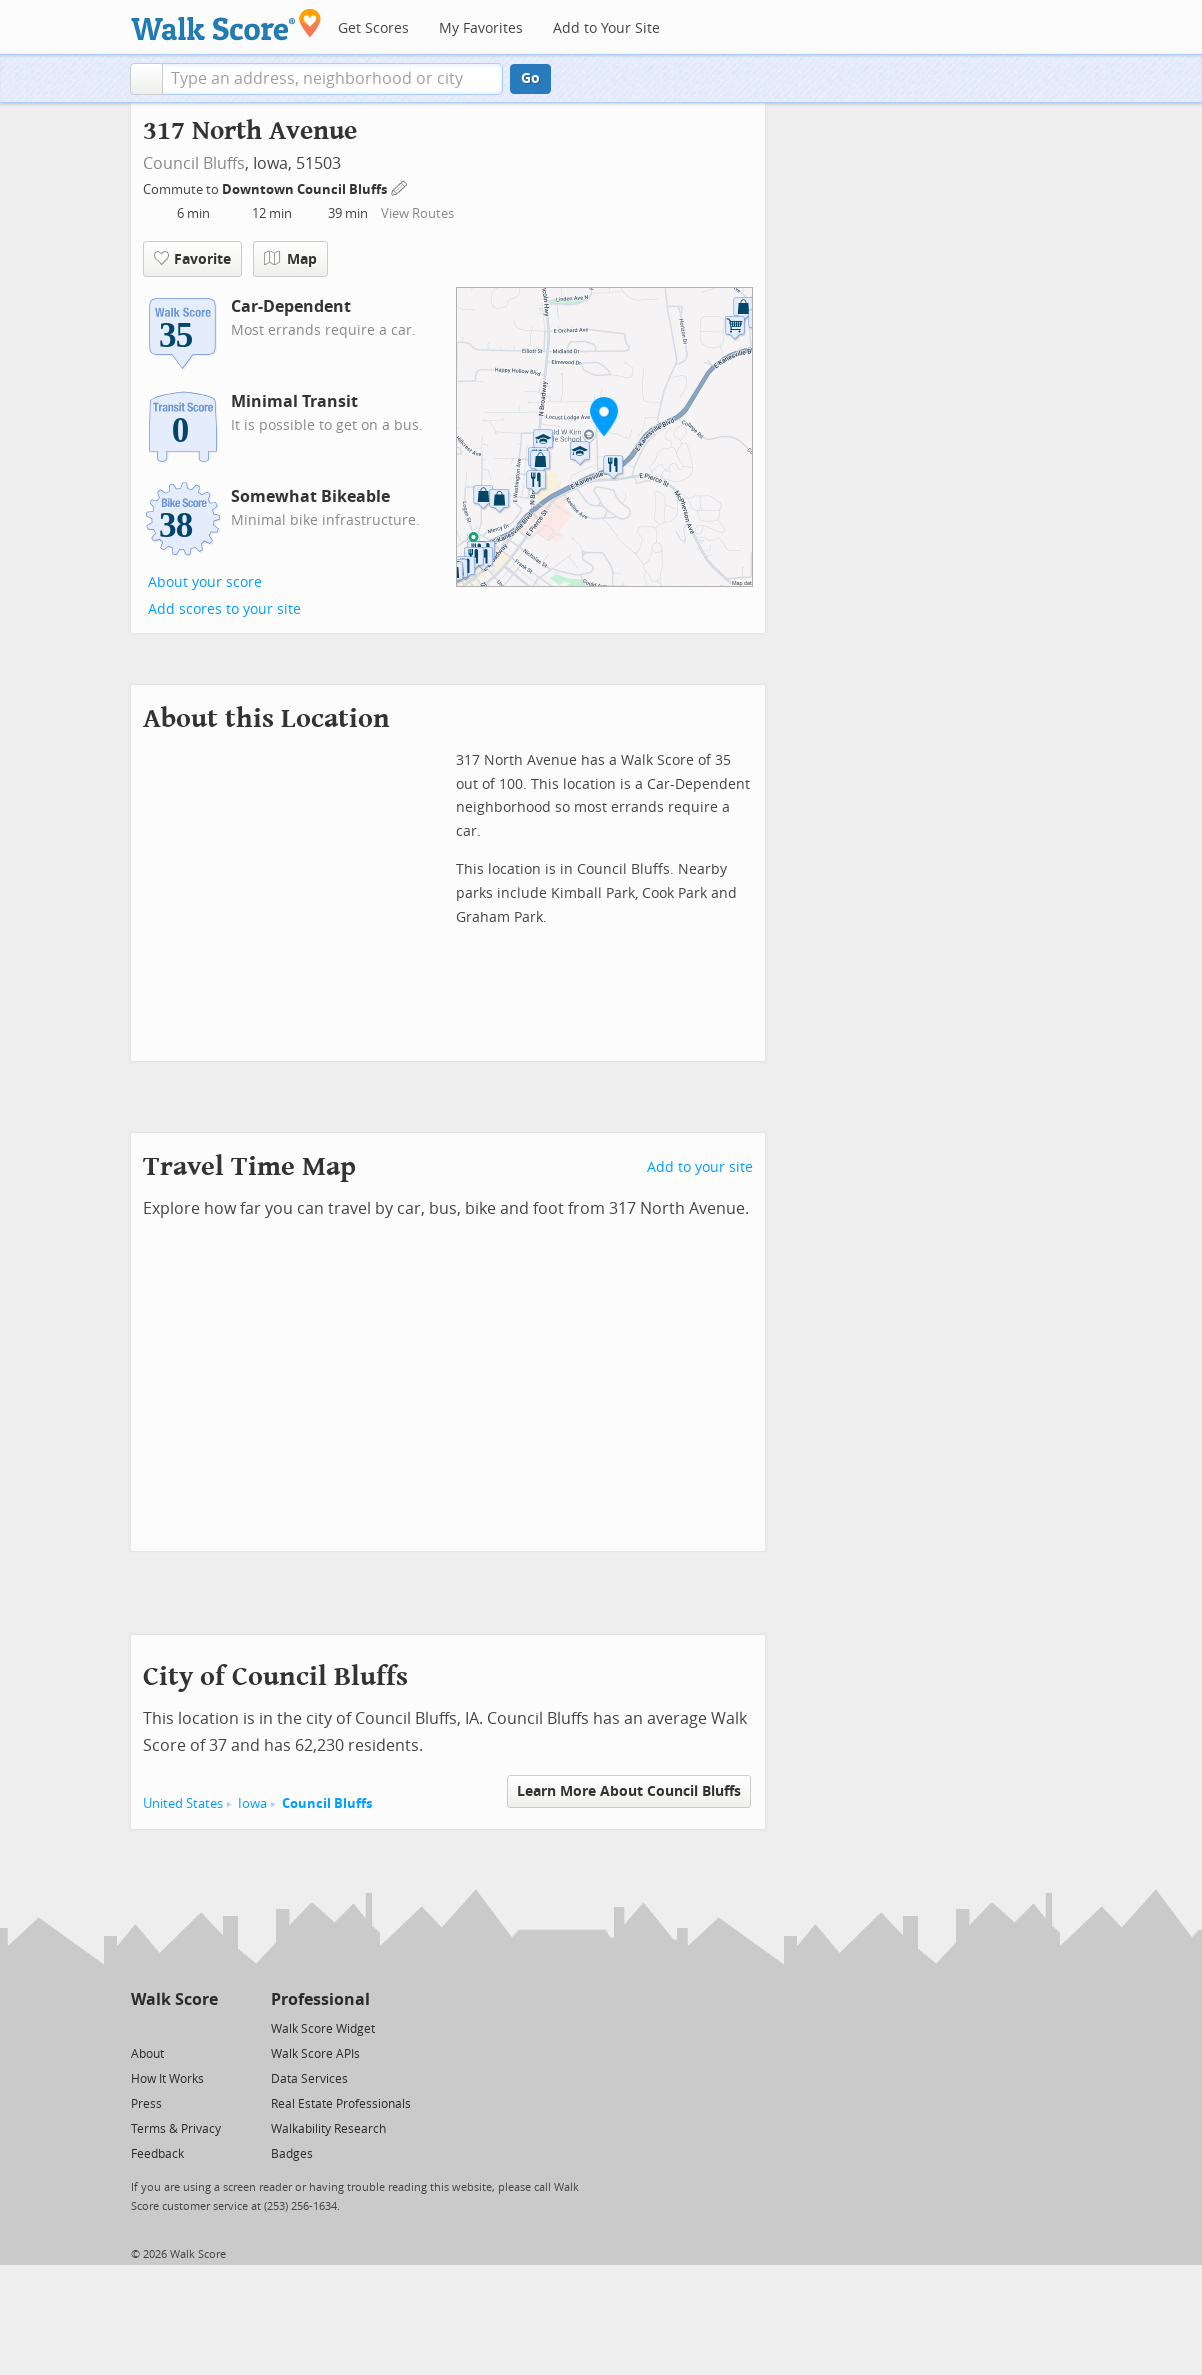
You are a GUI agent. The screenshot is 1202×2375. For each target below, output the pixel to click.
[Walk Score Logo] (226, 24)
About (147, 2054)
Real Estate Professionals (341, 2104)
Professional (320, 1999)
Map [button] (290, 259)
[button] (146, 79)
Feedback (157, 2154)
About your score (205, 582)
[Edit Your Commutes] (400, 186)
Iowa (252, 1803)
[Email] (204, 2027)
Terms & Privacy (176, 2129)
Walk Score (174, 1999)
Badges (292, 2154)
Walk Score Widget (323, 2029)
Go (530, 78)
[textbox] (332, 79)
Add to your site (700, 1167)
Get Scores (373, 28)
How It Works (167, 2079)
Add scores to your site (224, 609)
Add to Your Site (606, 28)
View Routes (417, 213)
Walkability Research (328, 2129)
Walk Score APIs (315, 2054)
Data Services (309, 2079)
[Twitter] (142, 2027)
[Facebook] (173, 2027)
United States (183, 1803)
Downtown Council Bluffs (306, 189)
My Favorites (481, 28)
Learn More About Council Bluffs (629, 1791)
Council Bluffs (194, 163)
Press (146, 2104)
